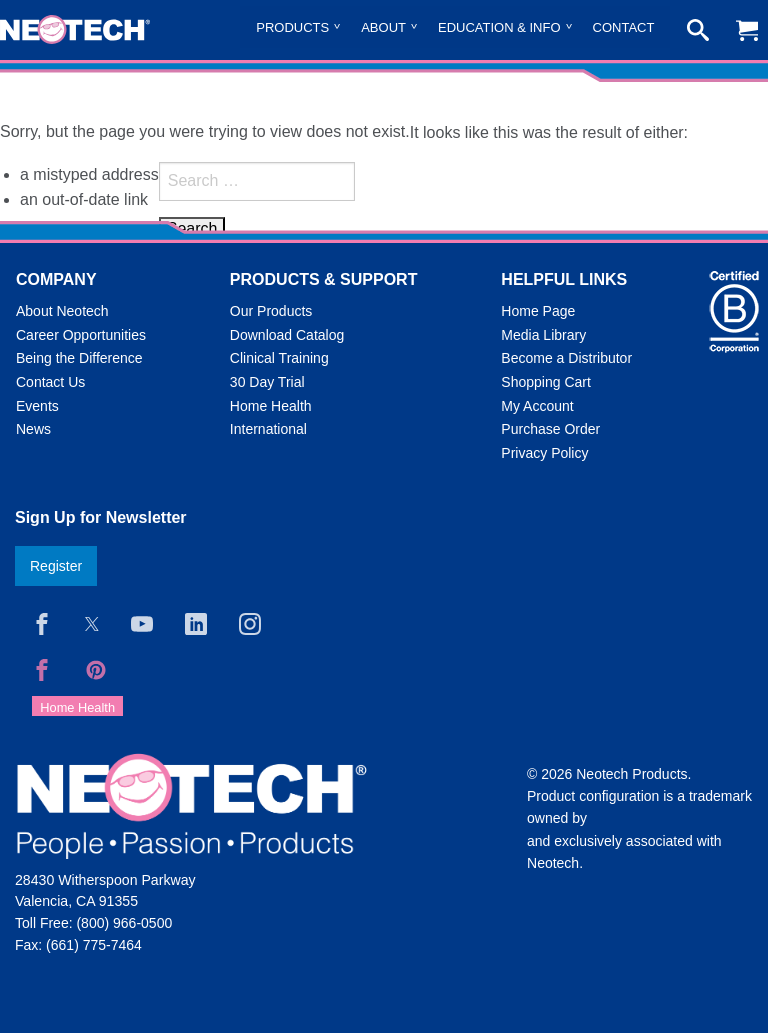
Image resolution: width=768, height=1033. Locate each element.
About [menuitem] (383, 27)
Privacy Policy (544, 453)
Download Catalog (287, 335)
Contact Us (50, 382)
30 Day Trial (267, 382)
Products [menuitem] (292, 27)
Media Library (543, 335)
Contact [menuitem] (624, 27)
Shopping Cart (546, 382)
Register (56, 566)
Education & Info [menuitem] (499, 27)
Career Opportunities (81, 335)
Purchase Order (550, 429)
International (268, 429)
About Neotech (62, 311)
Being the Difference (79, 358)
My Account (537, 406)
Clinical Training (279, 358)
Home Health (271, 406)
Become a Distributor (566, 358)
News (33, 429)
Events (37, 406)
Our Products (271, 311)
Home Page (538, 311)
